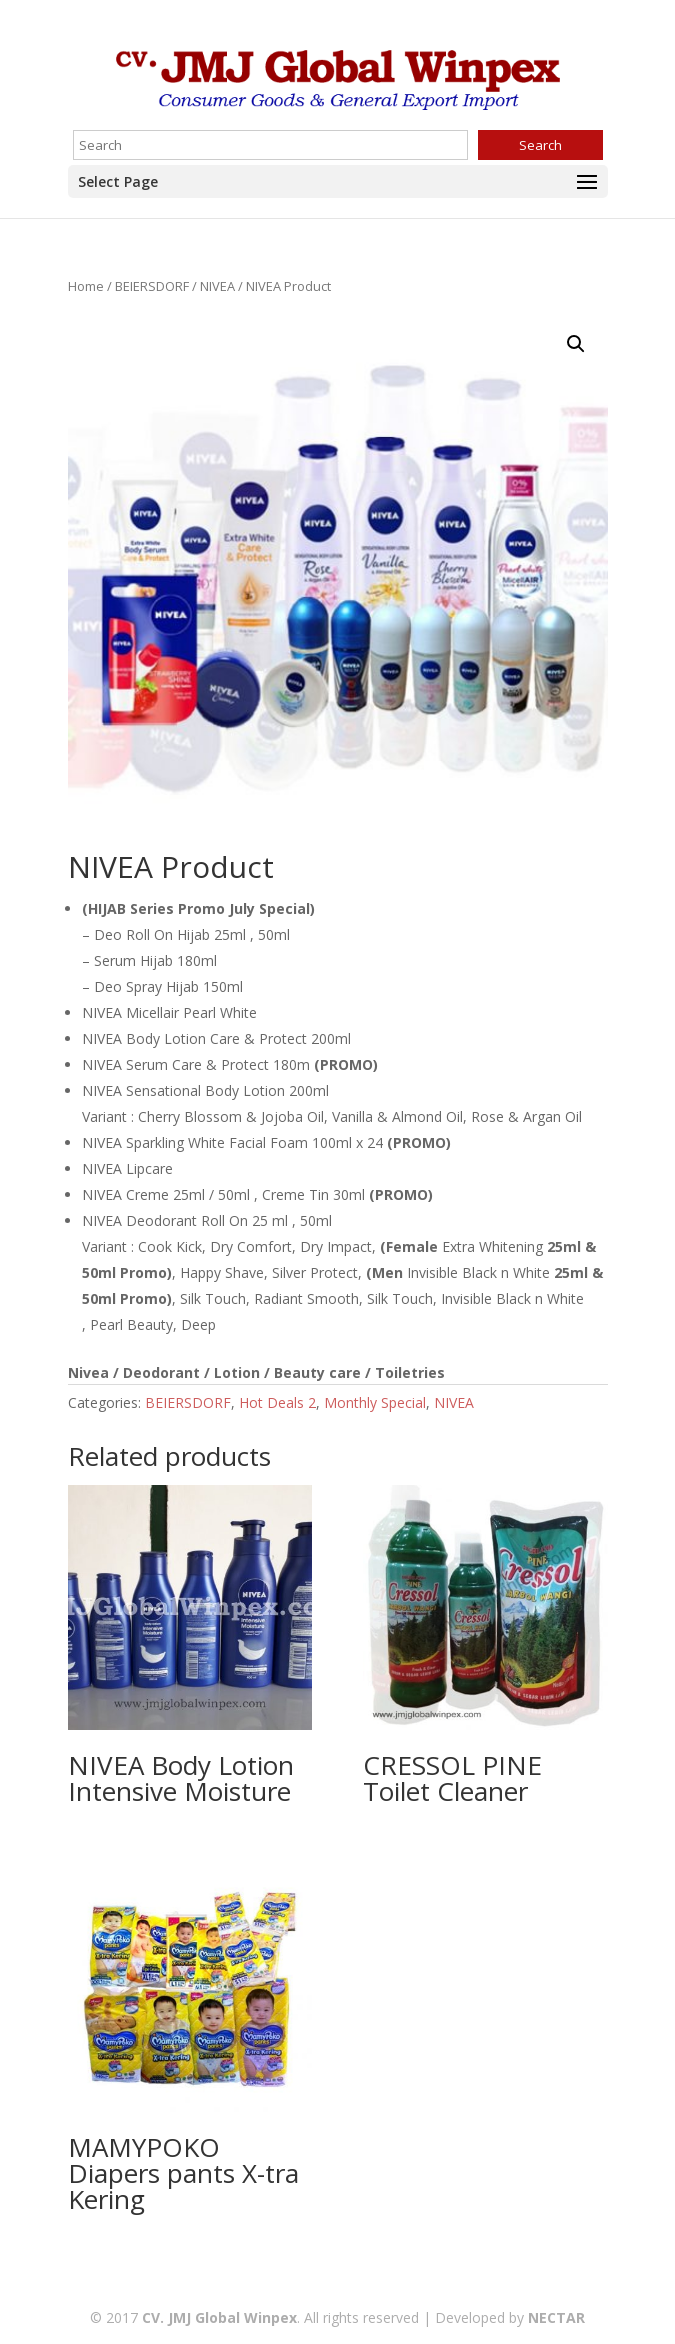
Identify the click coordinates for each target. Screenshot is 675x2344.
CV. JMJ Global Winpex (219, 2317)
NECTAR (556, 2317)
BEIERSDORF (152, 286)
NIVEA (217, 286)
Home (86, 286)
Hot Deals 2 (277, 1402)
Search (540, 145)
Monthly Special (375, 1402)
